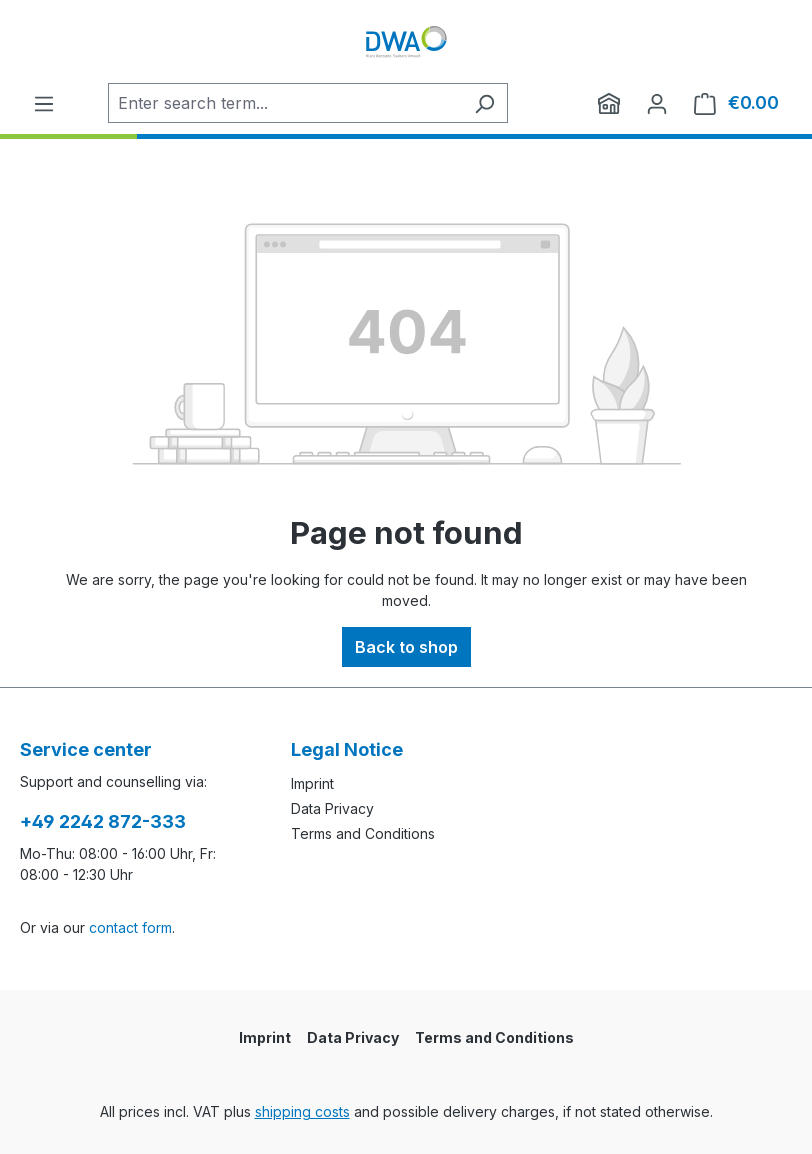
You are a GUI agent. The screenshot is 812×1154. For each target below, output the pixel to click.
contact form (130, 927)
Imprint (312, 783)
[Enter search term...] (285, 103)
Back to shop (406, 647)
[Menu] (44, 103)
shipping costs (302, 1111)
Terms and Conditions (363, 833)
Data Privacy (332, 808)
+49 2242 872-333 (103, 821)
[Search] (484, 103)
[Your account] (657, 103)
